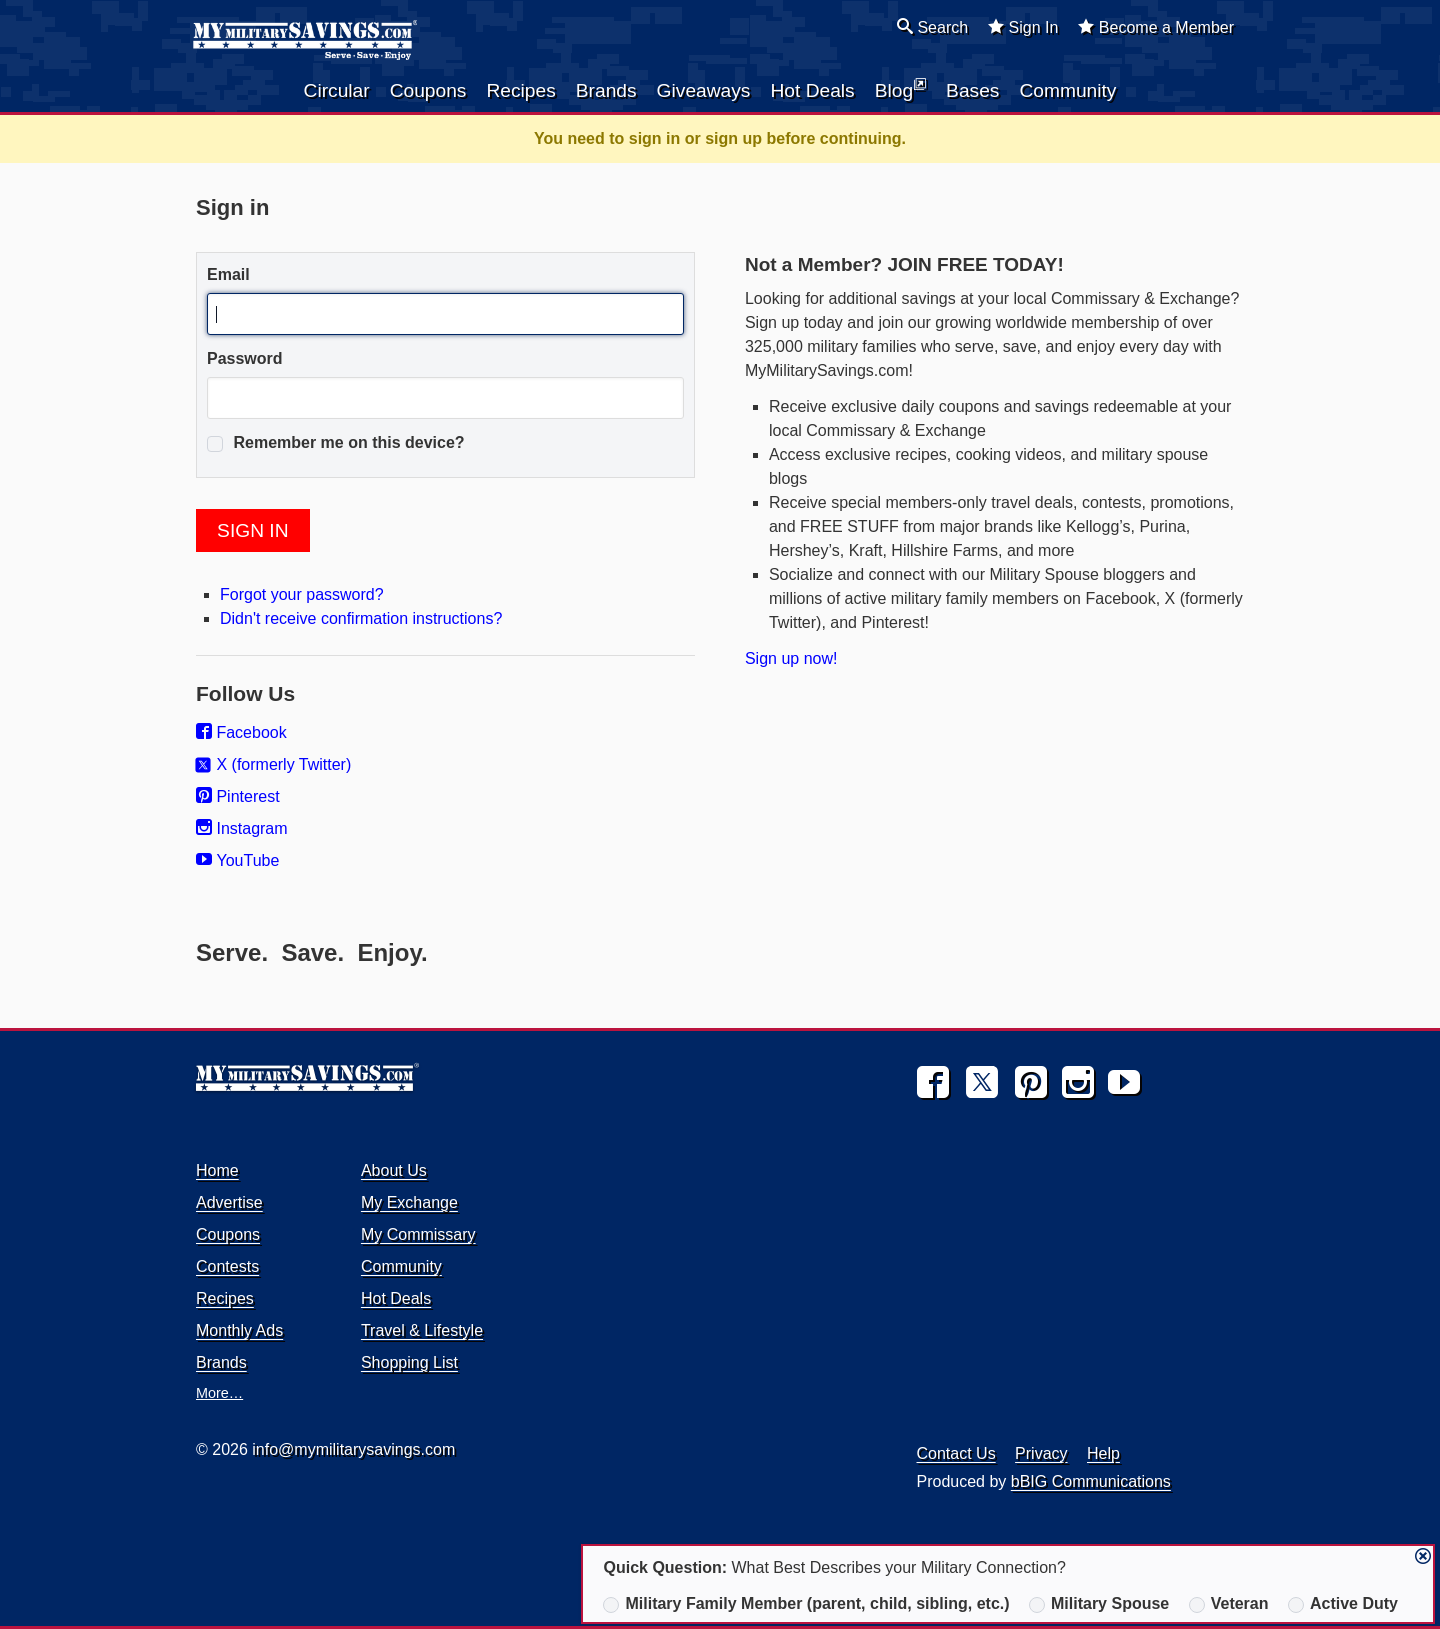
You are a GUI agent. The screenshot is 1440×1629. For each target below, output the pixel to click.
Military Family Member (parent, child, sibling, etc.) (806, 1604)
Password (245, 358)
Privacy (1041, 1453)
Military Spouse (1099, 1604)
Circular (337, 90)
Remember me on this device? (336, 443)
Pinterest (238, 796)
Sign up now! (791, 658)
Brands (606, 90)
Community (1067, 90)
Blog (900, 89)
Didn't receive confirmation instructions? (361, 618)
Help (1103, 1453)
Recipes (520, 90)
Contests (227, 1266)
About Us (394, 1170)
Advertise (229, 1202)
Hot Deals (812, 90)
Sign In (1023, 27)
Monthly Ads (239, 1330)
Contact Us (956, 1453)
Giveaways (704, 90)
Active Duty (1343, 1604)
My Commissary (418, 1234)
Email (228, 274)
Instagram (242, 828)
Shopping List (409, 1362)
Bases (972, 90)
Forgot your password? (302, 594)
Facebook (241, 732)
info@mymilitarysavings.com (353, 1449)
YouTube (237, 860)
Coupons (428, 90)
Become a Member (1156, 27)
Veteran (1229, 1604)
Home (217, 1170)
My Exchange (409, 1202)
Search (932, 27)
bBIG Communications (1091, 1481)
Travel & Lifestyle (422, 1330)
